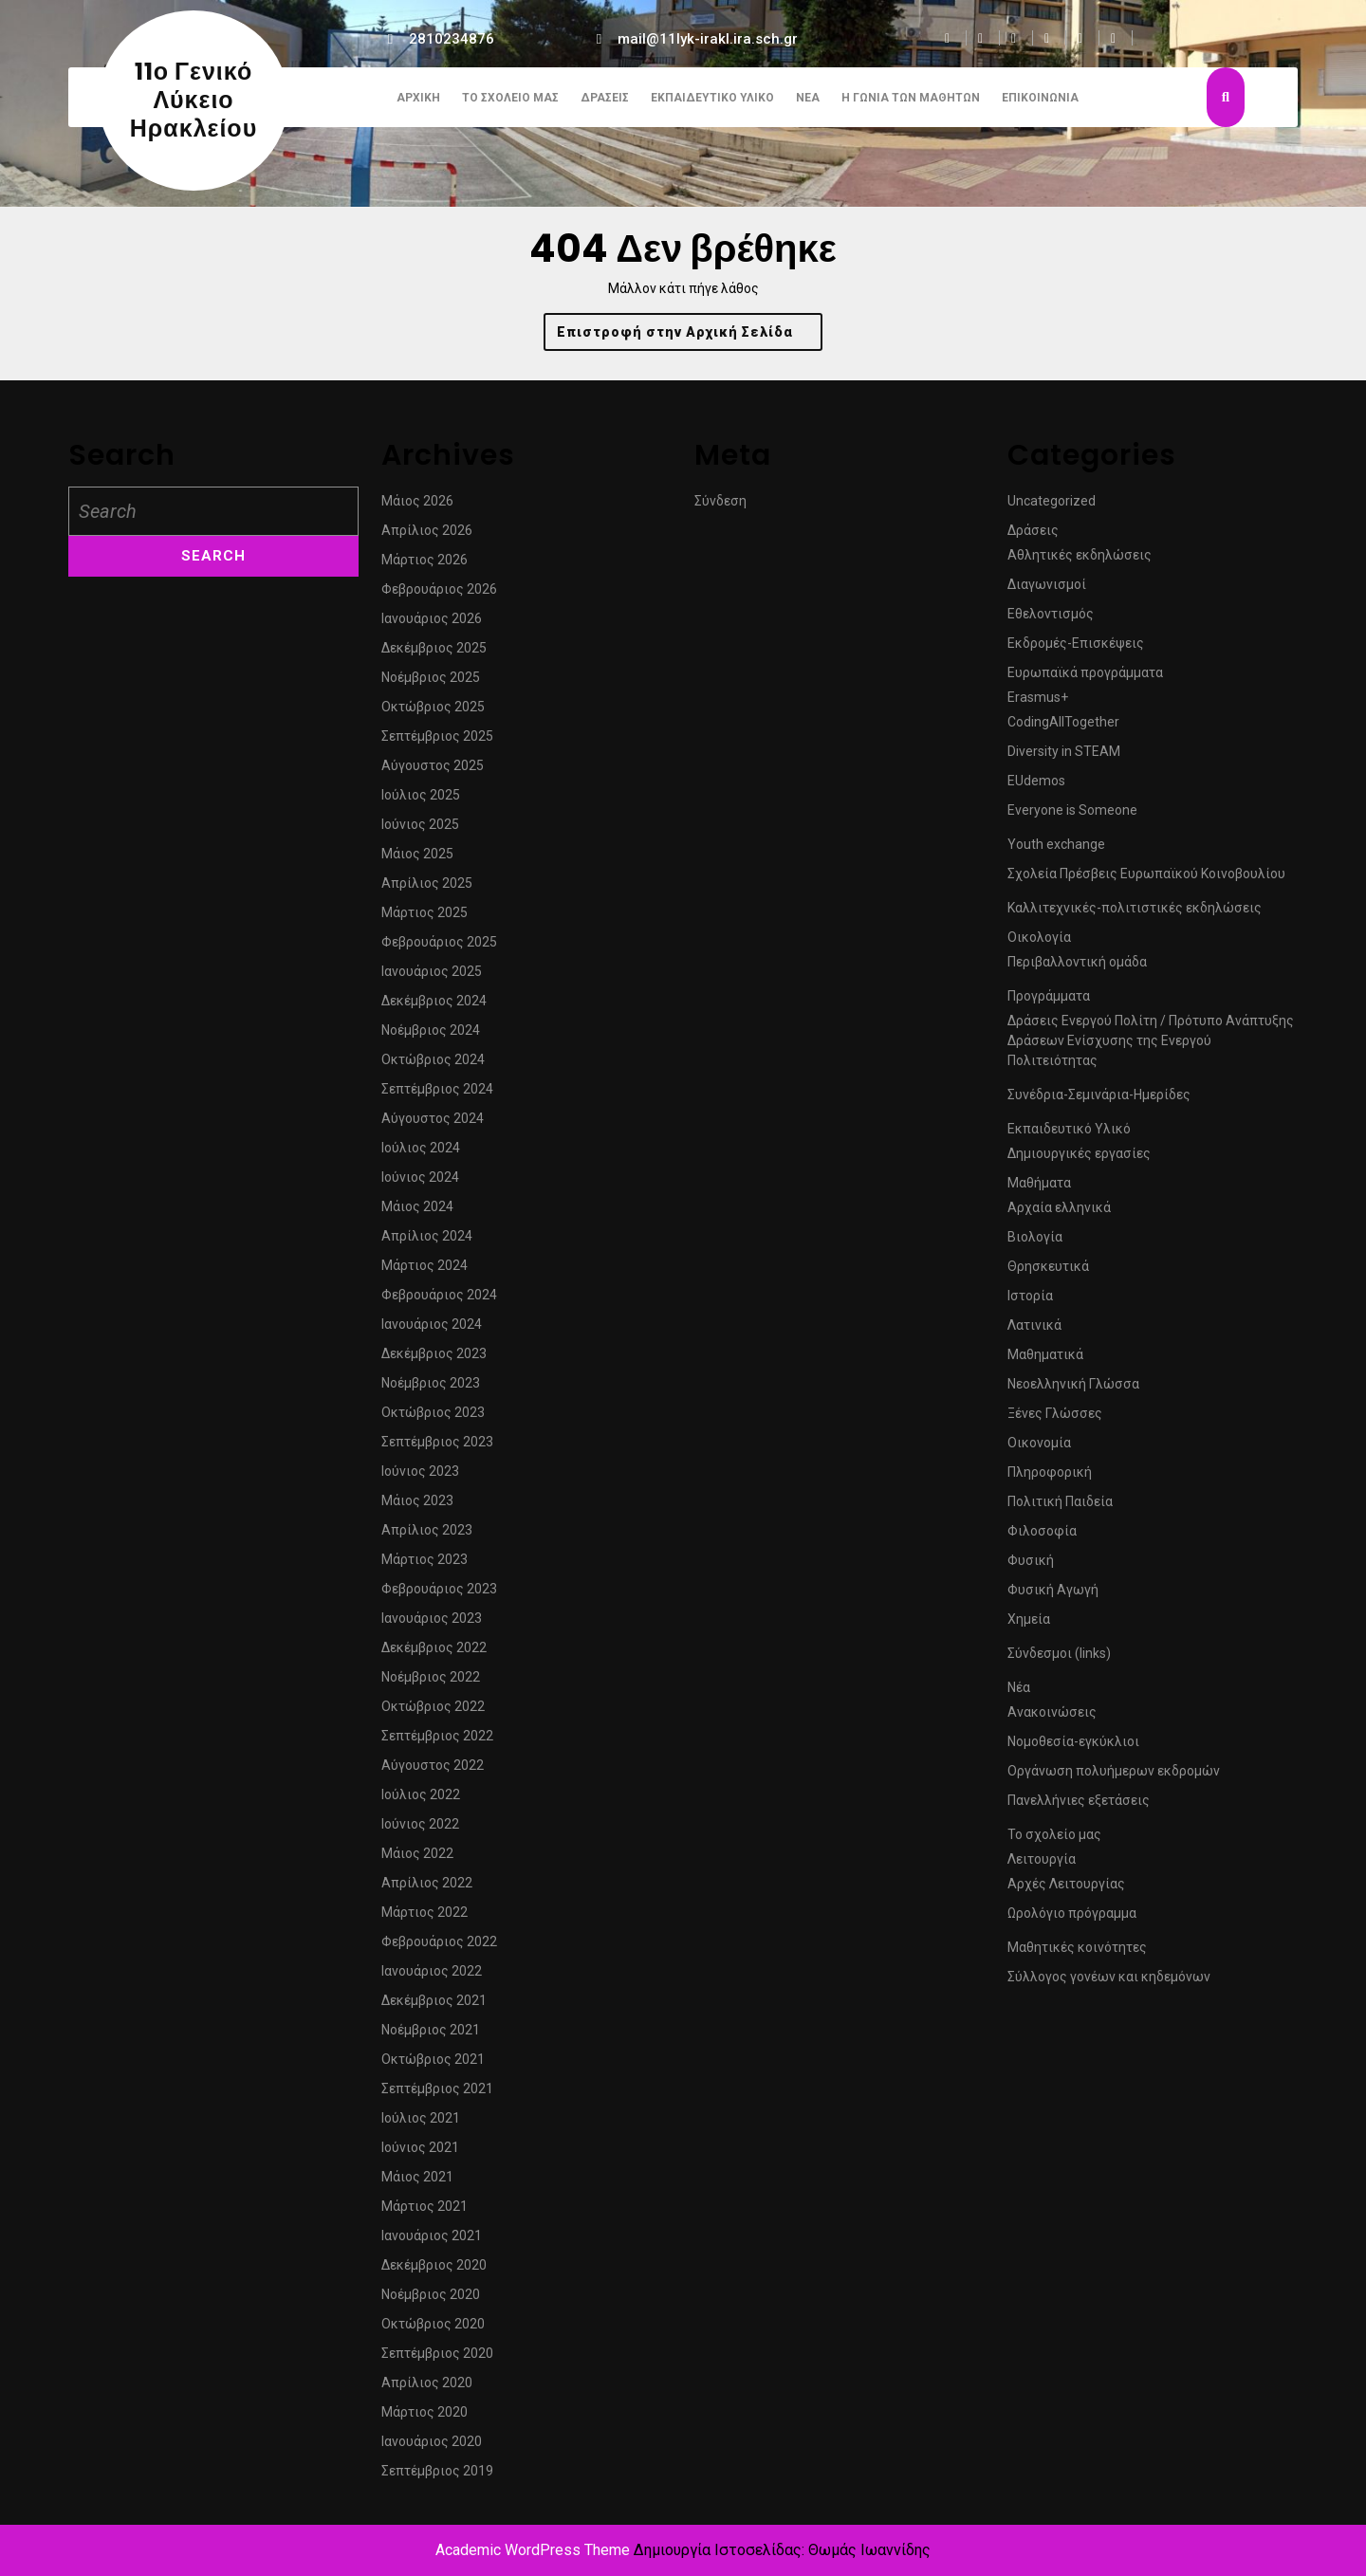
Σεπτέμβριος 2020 (437, 2360)
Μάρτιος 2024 (424, 1272)
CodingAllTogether (1063, 729)
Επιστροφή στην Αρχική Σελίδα (690, 336)
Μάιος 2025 (417, 861)
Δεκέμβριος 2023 (434, 1361)
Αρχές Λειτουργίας (1066, 1891)
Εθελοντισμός (1050, 621)
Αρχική (418, 97)
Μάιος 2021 (417, 2184)
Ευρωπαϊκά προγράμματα (1085, 680)
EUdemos (1036, 788)
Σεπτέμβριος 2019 (437, 2478)
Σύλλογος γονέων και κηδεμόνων (1108, 1984)
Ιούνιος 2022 (420, 1831)
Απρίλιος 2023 (426, 1537)
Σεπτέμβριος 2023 (437, 1449)
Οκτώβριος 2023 (433, 1419)
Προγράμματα (1048, 1003)
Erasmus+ (1037, 704)
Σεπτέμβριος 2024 (437, 1096)
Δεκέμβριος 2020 (434, 2272)
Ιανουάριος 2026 (431, 626)
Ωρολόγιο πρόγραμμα (1071, 1920)
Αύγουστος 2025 (432, 773)
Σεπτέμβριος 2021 (437, 2096)
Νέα (808, 97)
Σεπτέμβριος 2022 (437, 1743)
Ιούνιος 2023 (420, 1478)
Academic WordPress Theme (532, 2550)
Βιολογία (1034, 1244)
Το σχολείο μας (510, 97)
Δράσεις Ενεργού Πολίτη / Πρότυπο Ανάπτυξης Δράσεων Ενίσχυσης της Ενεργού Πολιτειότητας (1150, 1048)
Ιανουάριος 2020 (431, 2448)
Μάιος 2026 (417, 508)
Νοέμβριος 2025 (430, 684)
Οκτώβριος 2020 (433, 2331)
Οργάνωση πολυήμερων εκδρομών (1113, 1778)
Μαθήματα (1039, 1190)
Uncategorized (1051, 508)
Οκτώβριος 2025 (433, 714)
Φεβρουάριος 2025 (439, 949)
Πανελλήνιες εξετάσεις (1078, 1807)
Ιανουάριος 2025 (431, 978)
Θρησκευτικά (1048, 1273)
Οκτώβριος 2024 (433, 1067)
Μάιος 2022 (417, 1860)
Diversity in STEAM (1063, 758)
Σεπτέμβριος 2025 (437, 743)
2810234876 (451, 38)
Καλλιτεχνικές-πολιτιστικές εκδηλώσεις (1134, 915)
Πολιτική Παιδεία (1060, 1509)
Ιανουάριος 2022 (431, 1978)
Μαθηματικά (1045, 1362)
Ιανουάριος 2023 (431, 1625)
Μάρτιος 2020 (424, 2419)
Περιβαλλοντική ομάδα (1077, 969)
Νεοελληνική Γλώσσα (1073, 1391)
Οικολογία (1039, 944)
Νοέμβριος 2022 (430, 1684)
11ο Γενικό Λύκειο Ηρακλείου (193, 100)
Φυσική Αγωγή (1052, 1597)
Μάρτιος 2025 (424, 920)
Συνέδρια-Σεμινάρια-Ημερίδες (1099, 1102)
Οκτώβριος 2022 (433, 1713)
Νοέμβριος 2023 (430, 1390)
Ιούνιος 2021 (420, 2154)
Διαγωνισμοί (1046, 591)
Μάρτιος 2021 (424, 2213)
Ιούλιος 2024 (420, 1155)
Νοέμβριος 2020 (430, 2301)
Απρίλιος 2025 (426, 890)
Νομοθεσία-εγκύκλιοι (1073, 1749)
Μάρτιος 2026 (424, 567)
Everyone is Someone (1072, 817)
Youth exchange (1056, 851)
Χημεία (1028, 1626)
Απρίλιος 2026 (426, 537)
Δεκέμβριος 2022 (434, 1655)
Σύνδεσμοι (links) (1059, 1660)
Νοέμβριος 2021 (430, 2037)
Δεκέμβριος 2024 (434, 1008)
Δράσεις (605, 97)
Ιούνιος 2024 (420, 1184)
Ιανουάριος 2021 (431, 2243)
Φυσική (1030, 1567)
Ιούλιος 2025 (420, 802)
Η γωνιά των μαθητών (910, 97)
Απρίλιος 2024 (426, 1243)
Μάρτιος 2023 (424, 1566)
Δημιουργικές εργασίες (1079, 1160)
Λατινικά (1034, 1332)
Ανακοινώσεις (1052, 1719)
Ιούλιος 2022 (420, 1802)
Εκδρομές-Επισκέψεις (1075, 650)
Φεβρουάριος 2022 (439, 1949)
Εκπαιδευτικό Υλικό (712, 97)
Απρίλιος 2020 (426, 2390)
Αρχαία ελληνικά (1059, 1215)
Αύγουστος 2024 (432, 1125)
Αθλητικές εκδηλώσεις (1079, 562)
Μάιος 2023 (417, 1508)
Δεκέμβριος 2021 (434, 2007)
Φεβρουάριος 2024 (439, 1302)
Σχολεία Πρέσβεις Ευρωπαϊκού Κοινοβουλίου (1146, 881)
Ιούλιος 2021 (420, 2125)
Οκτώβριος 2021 (433, 2066)
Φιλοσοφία (1042, 1538)
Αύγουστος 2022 (432, 1772)
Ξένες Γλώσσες (1054, 1420)
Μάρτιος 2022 (424, 1919)
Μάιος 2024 (417, 1214)
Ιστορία (1030, 1303)
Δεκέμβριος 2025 (434, 655)
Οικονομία (1039, 1450)
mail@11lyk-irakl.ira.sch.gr (708, 38)
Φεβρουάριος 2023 (439, 1596)
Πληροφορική (1049, 1479)
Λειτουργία (1041, 1866)
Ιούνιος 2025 (420, 831)
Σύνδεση (720, 508)
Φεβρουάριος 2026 (439, 596)
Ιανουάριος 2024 (431, 1331)
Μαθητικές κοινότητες (1077, 1954)
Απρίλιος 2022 (426, 1890)
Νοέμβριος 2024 (430, 1037)
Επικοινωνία (1040, 97)
